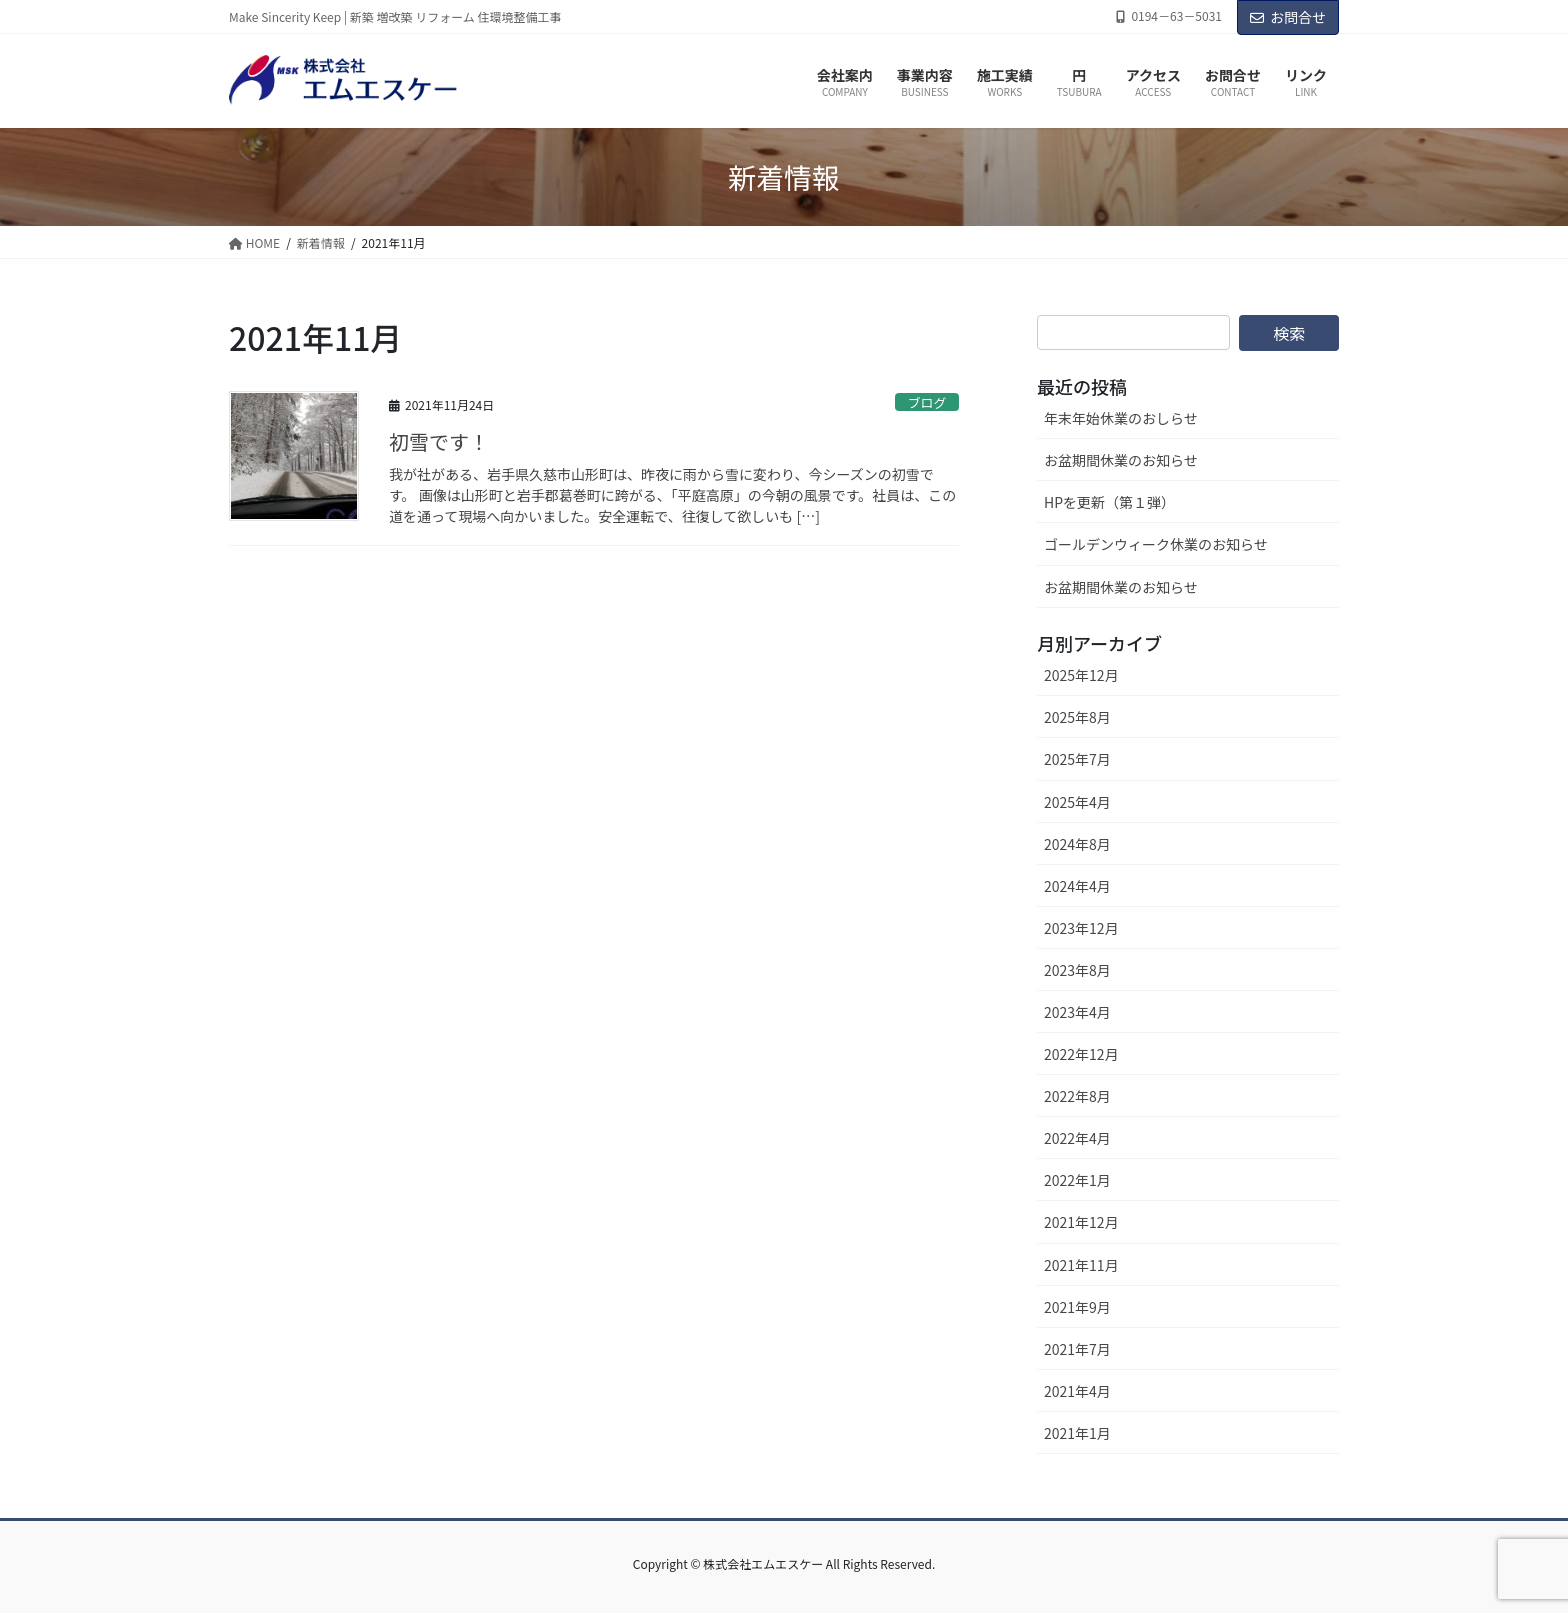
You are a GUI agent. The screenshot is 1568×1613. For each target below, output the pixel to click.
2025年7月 (1077, 759)
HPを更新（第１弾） (1109, 502)
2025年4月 (1077, 802)
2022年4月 (1077, 1138)
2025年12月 (1081, 675)
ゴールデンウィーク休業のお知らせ (1156, 544)
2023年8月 (1077, 970)
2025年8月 (1077, 717)
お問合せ (1288, 17)
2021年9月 (1077, 1307)
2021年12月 (1081, 1222)
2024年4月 (1077, 886)
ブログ (927, 402)
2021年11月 (1081, 1265)
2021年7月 (1077, 1349)
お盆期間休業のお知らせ (1121, 460)
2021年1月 (1077, 1433)
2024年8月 (1077, 844)
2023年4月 (1077, 1012)
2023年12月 (1081, 928)
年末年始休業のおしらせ (1121, 418)
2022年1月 (1077, 1180)
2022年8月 (1077, 1096)
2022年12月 (1081, 1054)
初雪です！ (439, 441)
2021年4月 (1077, 1391)
